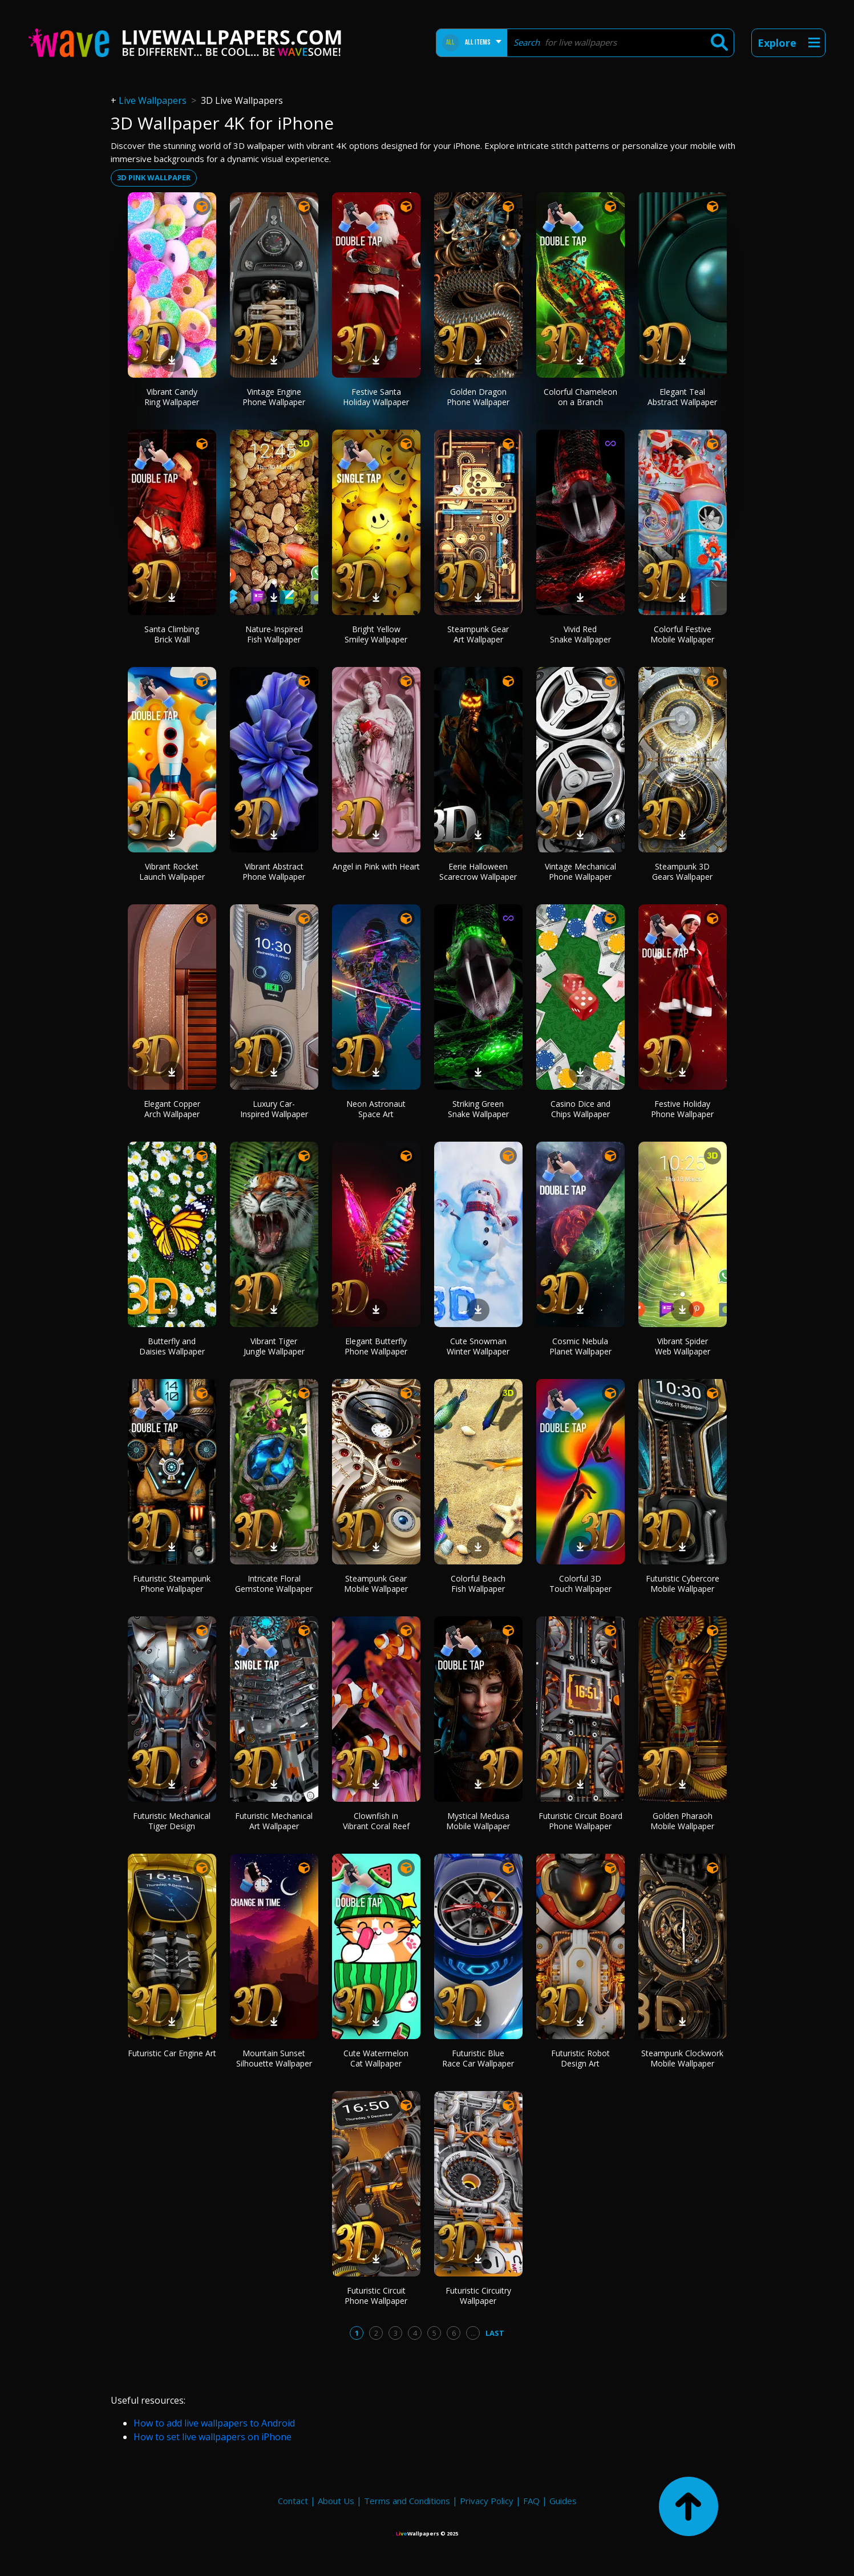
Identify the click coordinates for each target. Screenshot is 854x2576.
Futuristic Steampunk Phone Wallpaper (172, 1583)
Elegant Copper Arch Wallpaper (172, 1108)
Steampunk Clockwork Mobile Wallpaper (682, 2058)
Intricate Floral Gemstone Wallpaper (274, 1583)
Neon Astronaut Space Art (376, 1108)
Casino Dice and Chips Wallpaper (580, 1108)
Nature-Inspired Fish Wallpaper (274, 634)
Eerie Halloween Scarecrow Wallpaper (478, 871)
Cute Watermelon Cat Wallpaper (375, 2058)
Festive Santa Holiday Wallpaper (376, 396)
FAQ (531, 2500)
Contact (293, 2500)
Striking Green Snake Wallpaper (478, 1108)
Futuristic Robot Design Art (580, 2058)
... (473, 2333)
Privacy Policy (486, 2500)
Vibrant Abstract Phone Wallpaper (273, 871)
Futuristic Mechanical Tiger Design (172, 1820)
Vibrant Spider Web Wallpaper (682, 1346)
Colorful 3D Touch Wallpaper (580, 1583)
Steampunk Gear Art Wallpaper (478, 634)
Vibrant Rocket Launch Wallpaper (172, 871)
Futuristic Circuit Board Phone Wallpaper (580, 1820)
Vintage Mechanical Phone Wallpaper (580, 871)
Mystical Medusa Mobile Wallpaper (478, 1820)
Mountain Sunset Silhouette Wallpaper (274, 2058)
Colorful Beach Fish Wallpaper (478, 1583)
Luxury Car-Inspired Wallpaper (274, 1108)
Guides (563, 2500)
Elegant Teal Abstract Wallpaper (682, 396)
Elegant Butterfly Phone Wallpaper (376, 1346)
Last (494, 2333)
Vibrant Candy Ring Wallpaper (171, 396)
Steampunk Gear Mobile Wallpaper (376, 1583)
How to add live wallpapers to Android (214, 2423)
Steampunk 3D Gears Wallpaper (682, 871)
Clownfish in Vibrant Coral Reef (376, 1820)
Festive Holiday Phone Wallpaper (682, 1108)
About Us (336, 2500)
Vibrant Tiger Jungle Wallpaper (274, 1346)
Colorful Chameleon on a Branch (580, 396)
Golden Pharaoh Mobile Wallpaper (682, 1820)
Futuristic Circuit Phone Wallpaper (376, 2295)
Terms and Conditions (407, 2500)
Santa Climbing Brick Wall (171, 634)
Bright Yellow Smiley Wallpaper (376, 634)
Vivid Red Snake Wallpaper (580, 634)
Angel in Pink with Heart (376, 866)
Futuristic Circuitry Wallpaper (478, 2295)
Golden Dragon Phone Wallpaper (478, 396)
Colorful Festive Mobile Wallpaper (682, 634)
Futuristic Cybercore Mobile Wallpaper (682, 1583)
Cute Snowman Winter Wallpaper (478, 1346)
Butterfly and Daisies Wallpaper (172, 1346)
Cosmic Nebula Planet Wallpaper (580, 1346)
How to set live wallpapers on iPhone (212, 2437)
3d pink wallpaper (154, 177)
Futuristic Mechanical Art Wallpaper (274, 1820)
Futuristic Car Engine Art (172, 2053)
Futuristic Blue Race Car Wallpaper (478, 2058)
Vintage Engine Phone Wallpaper (273, 396)
